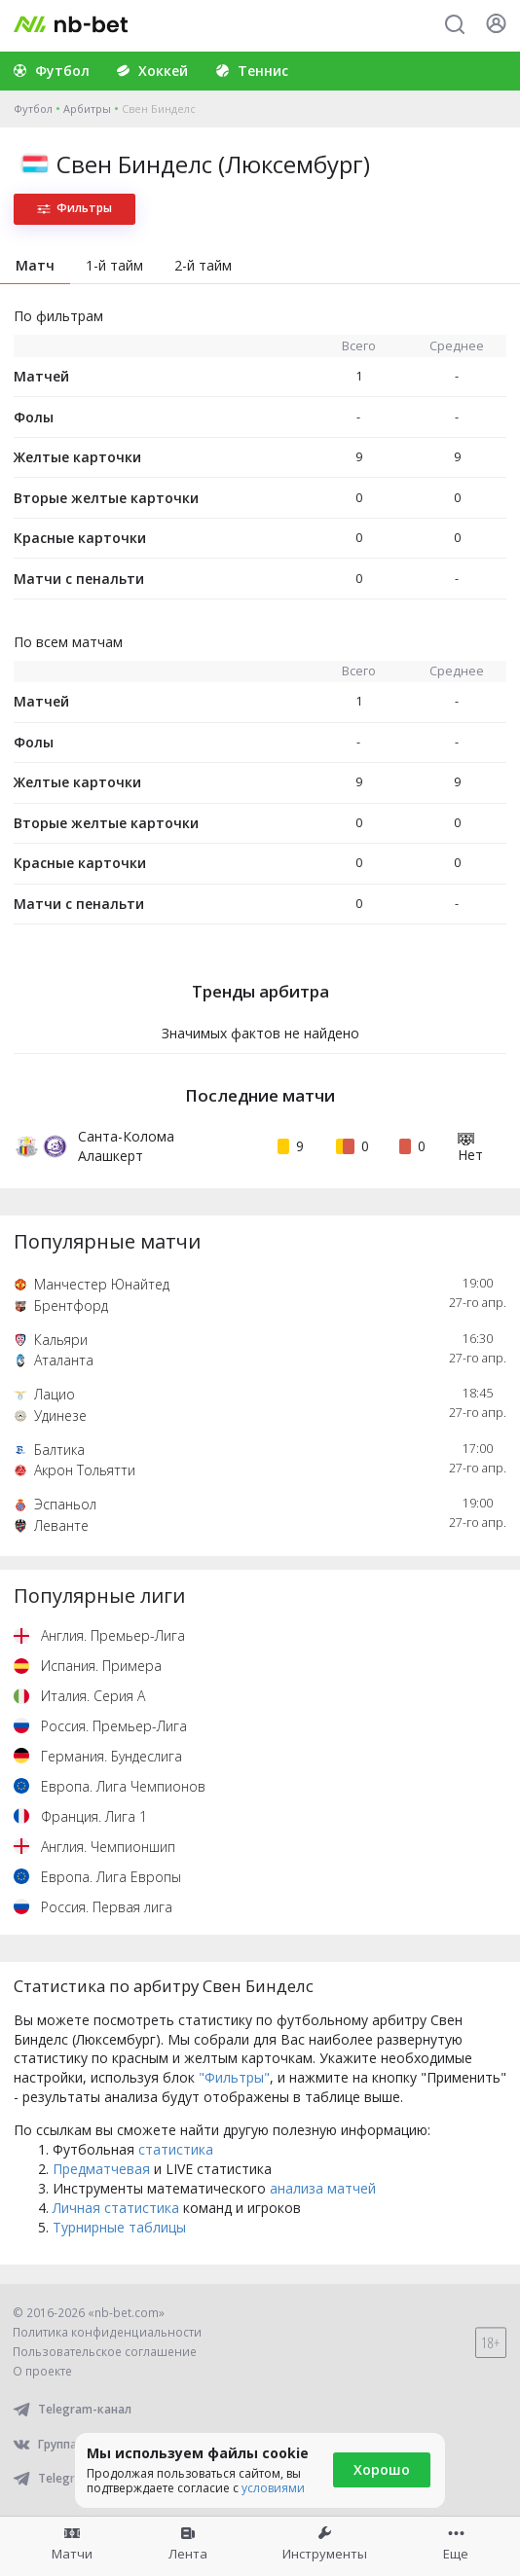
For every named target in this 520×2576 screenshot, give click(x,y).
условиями (273, 2488)
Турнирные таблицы (119, 2227)
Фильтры (74, 208)
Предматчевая (101, 2168)
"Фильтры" (234, 2077)
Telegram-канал (72, 2409)
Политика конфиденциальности (107, 2332)
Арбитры (87, 108)
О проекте (42, 2371)
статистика (175, 2149)
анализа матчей (323, 2188)
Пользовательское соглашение (105, 2351)
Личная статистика (116, 2207)
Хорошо (381, 2469)
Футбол (33, 108)
